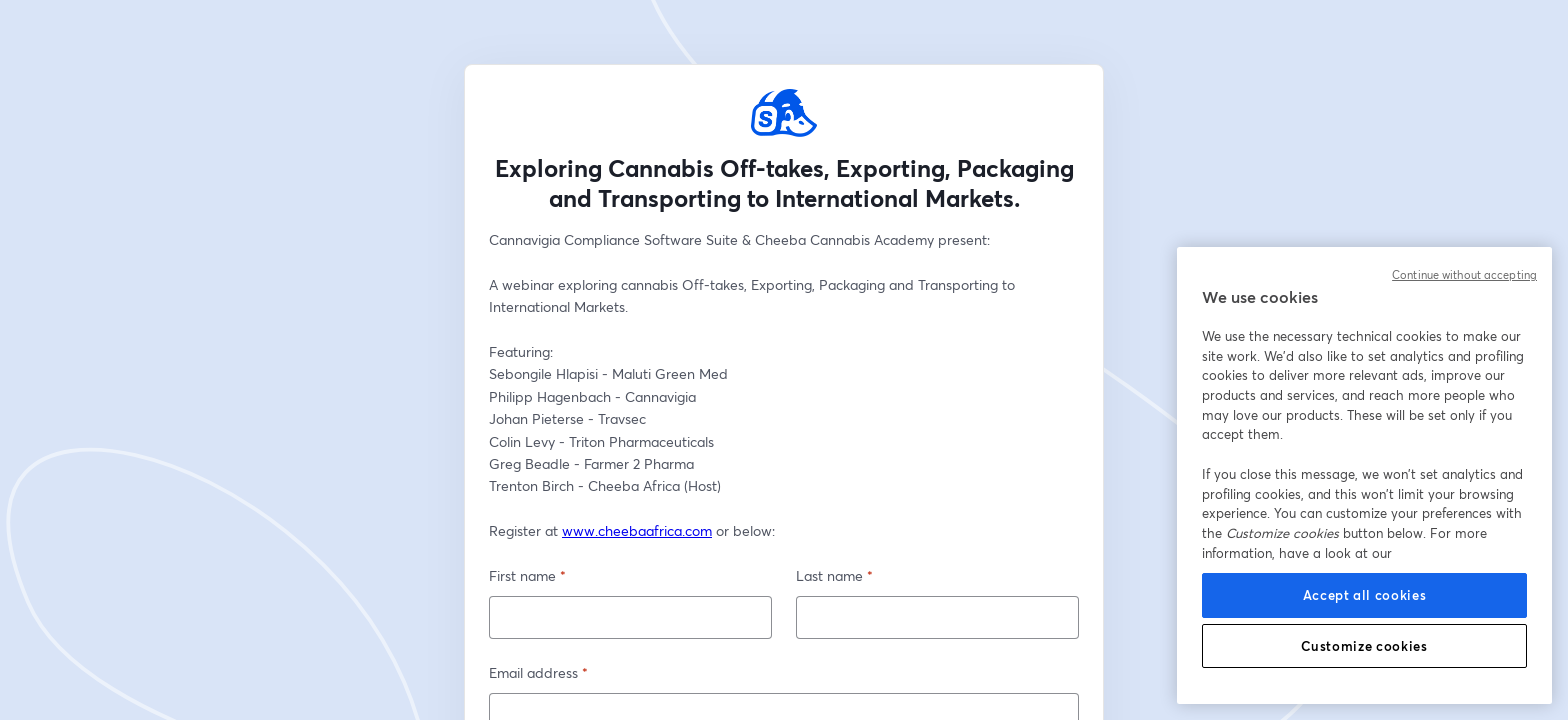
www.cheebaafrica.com (637, 530)
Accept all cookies (1365, 595)
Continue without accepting (1464, 275)
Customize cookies (1364, 646)
